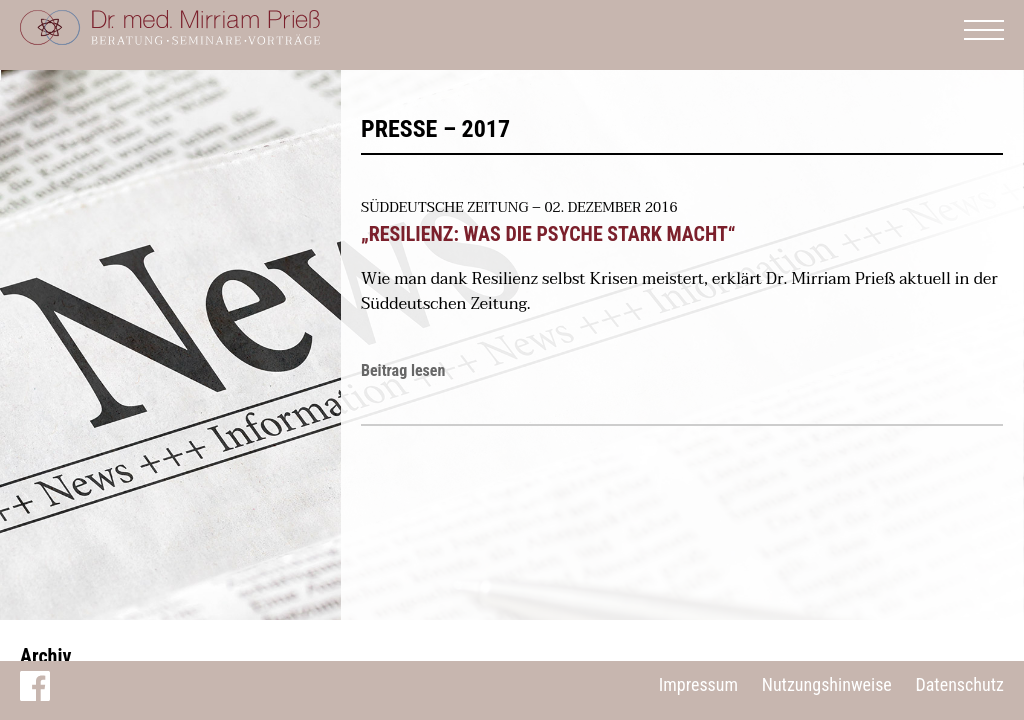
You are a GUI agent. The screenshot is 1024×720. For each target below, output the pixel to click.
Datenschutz (959, 684)
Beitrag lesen (403, 370)
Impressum (698, 684)
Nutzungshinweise (827, 684)
